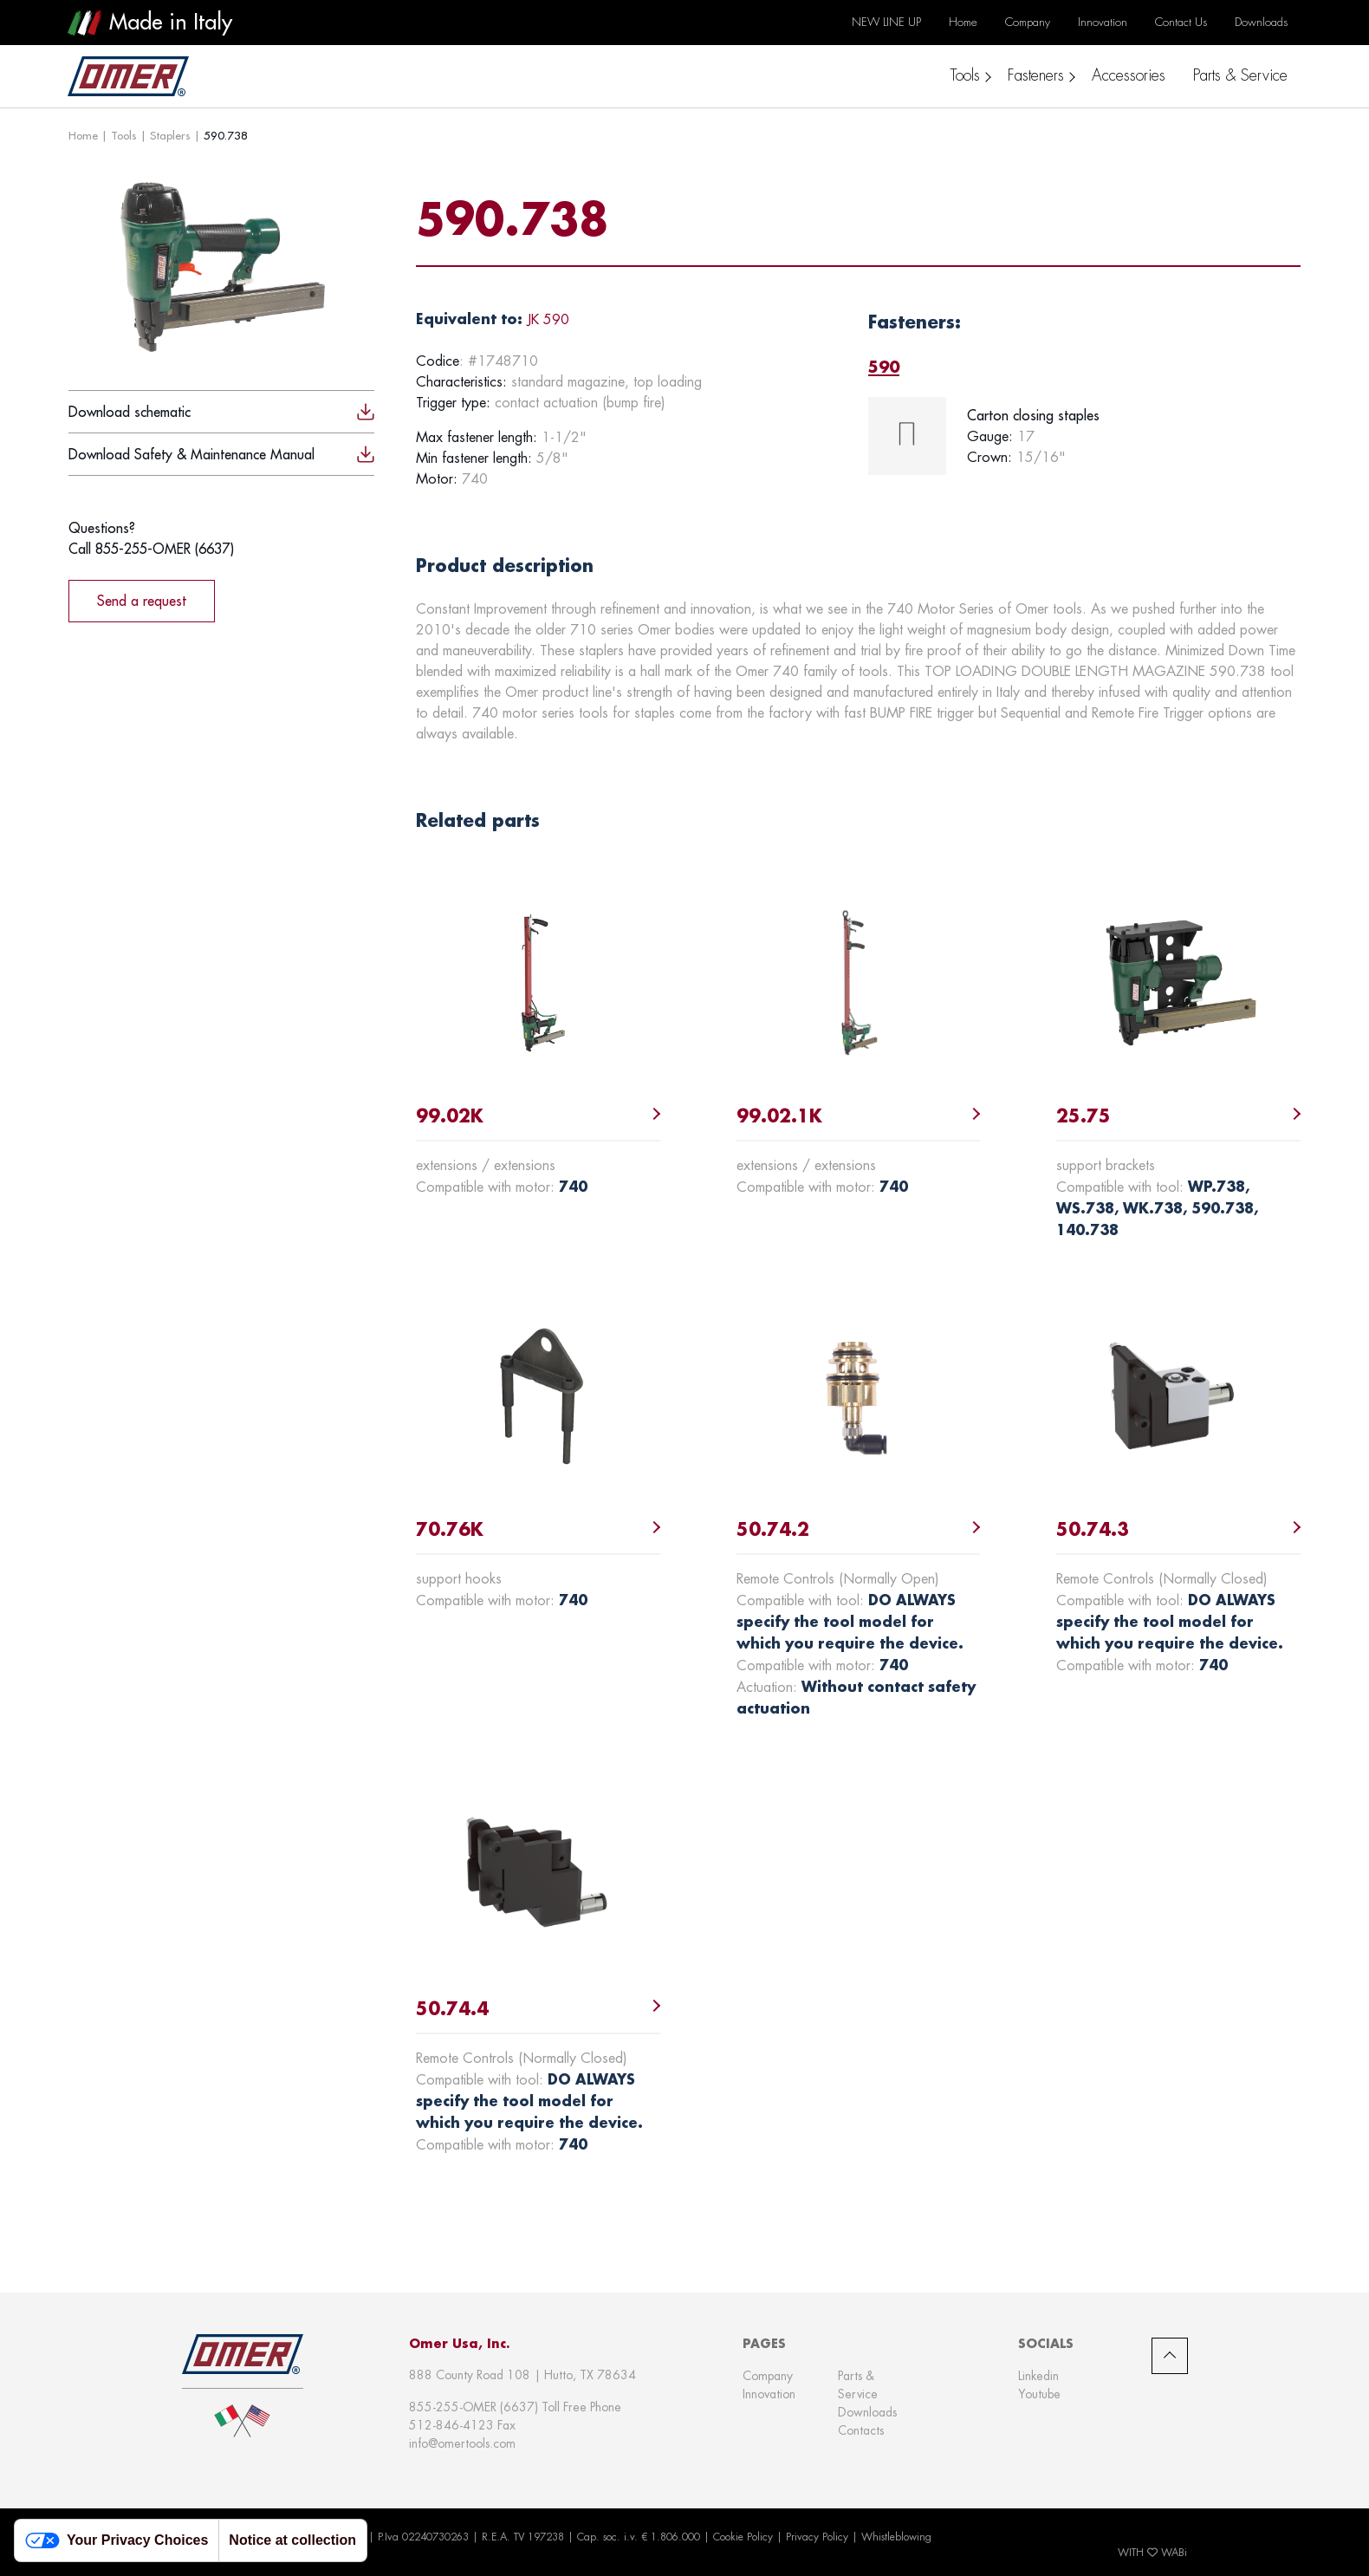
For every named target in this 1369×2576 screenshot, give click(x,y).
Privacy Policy (817, 2537)
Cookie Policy (743, 2537)
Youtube (1039, 2394)
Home (83, 135)
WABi (1174, 2553)
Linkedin (1038, 2376)
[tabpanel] (1084, 436)
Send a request (141, 600)
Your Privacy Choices (116, 2541)
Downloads (867, 2412)
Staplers (170, 135)
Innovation (769, 2394)
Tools (124, 135)
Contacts (861, 2430)
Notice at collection (292, 2540)
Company (768, 2376)
